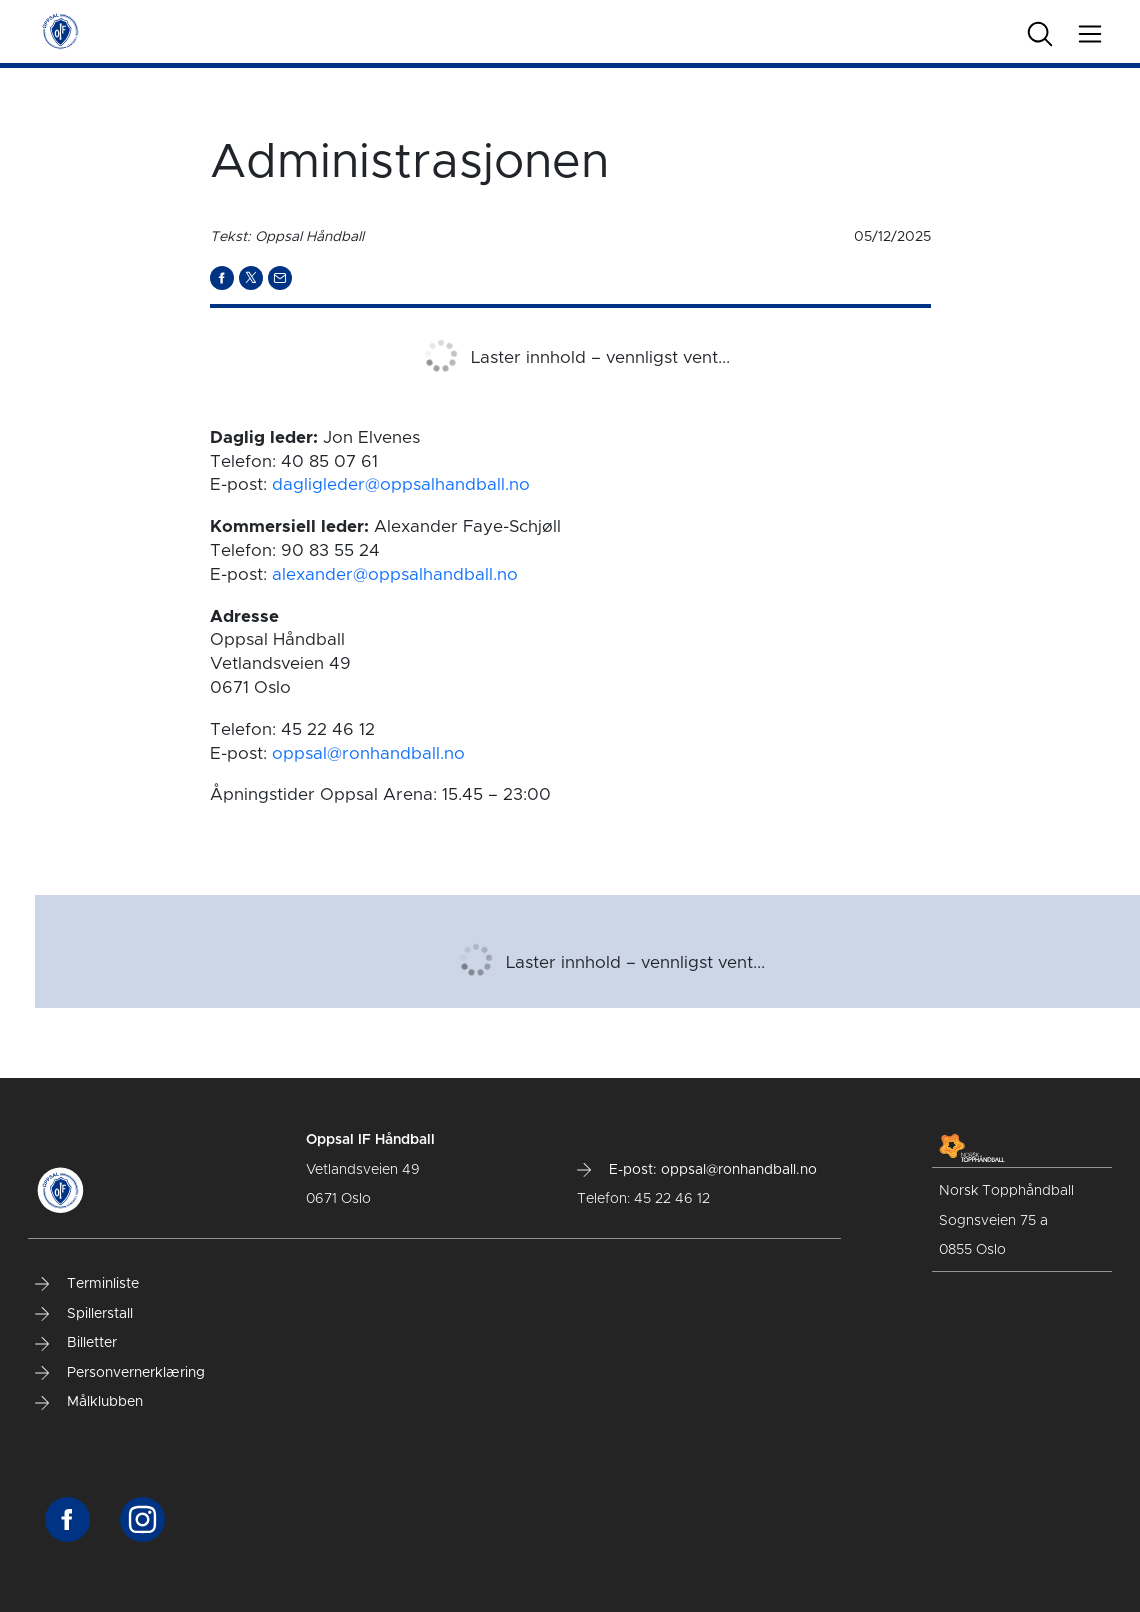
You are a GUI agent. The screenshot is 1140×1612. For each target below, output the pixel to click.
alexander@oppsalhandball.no (395, 574)
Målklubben (89, 1402)
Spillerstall (84, 1314)
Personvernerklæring (120, 1373)
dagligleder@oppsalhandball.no (401, 484)
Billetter (76, 1343)
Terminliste (87, 1284)
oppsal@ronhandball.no (368, 753)
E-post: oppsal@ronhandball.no (697, 1170)
